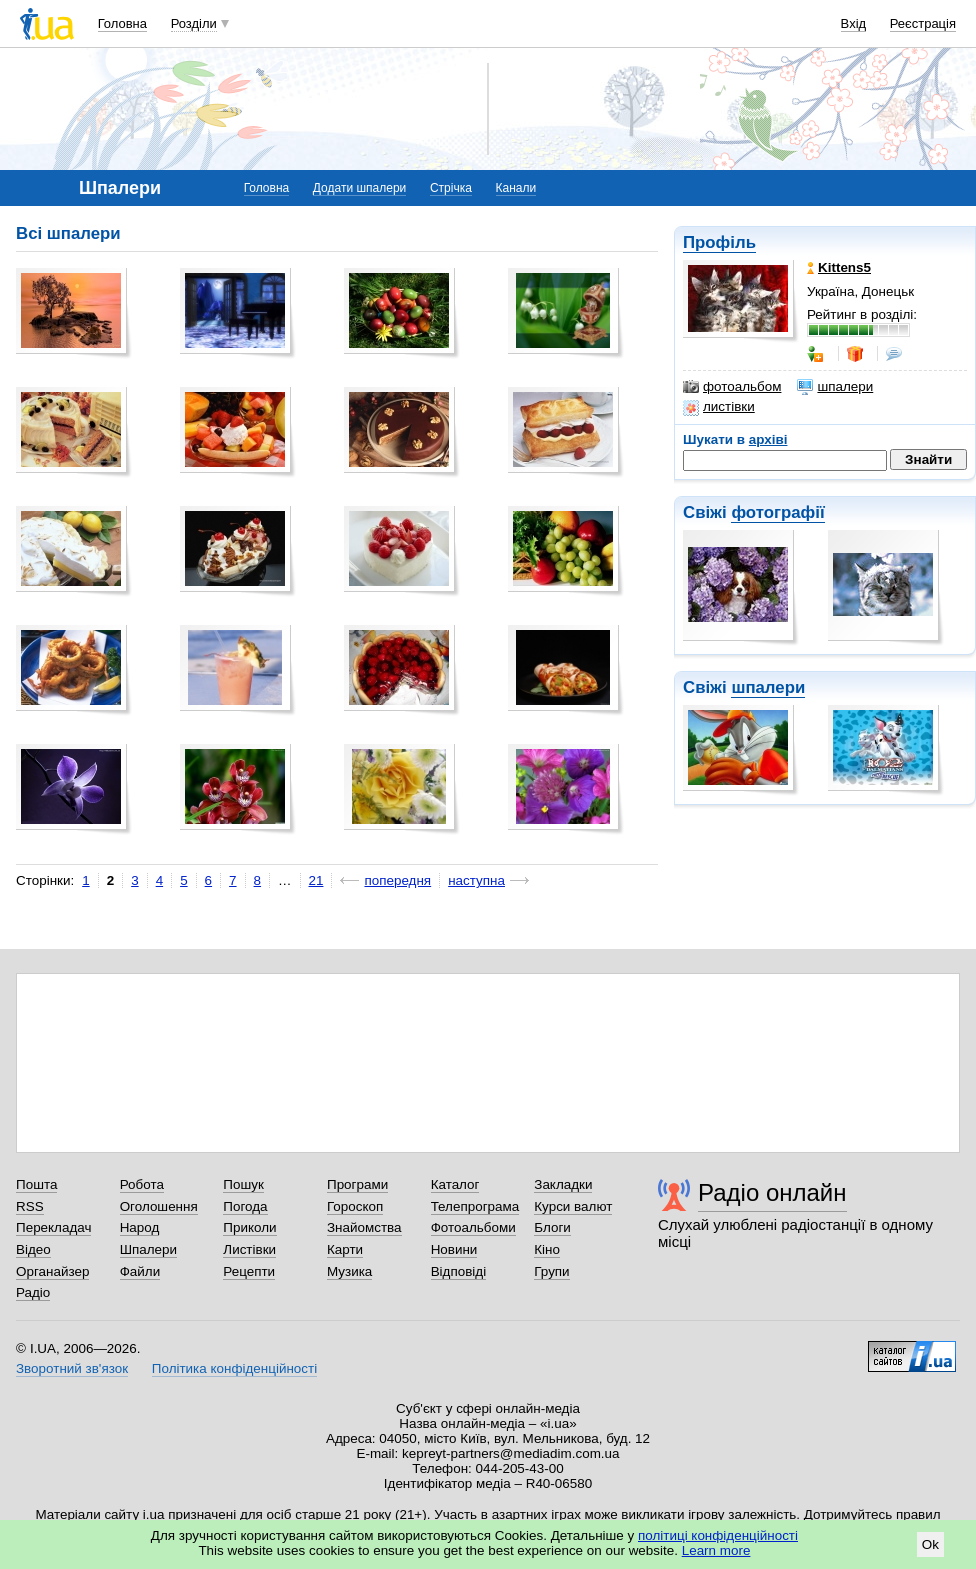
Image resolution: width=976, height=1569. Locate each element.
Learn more (716, 1550)
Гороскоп (355, 1206)
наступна (476, 880)
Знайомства (364, 1227)
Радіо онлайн (772, 1192)
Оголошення (159, 1206)
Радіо (33, 1292)
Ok (930, 1544)
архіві (768, 439)
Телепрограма (475, 1206)
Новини (454, 1249)
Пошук (243, 1184)
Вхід (854, 23)
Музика (349, 1271)
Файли (140, 1271)
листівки (719, 407)
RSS (30, 1206)
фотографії (777, 512)
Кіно (547, 1249)
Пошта (36, 1184)
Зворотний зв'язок (72, 1368)
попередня (397, 880)
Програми (357, 1184)
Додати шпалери (359, 188)
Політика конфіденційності (234, 1368)
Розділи (194, 23)
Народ (140, 1227)
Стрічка (451, 188)
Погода (245, 1206)
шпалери (835, 387)
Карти (345, 1249)
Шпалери (148, 1249)
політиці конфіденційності (718, 1535)
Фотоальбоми (473, 1227)
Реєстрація (923, 23)
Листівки (249, 1249)
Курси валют (573, 1206)
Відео (33, 1249)
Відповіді (459, 1271)
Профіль (719, 242)
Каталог (455, 1184)
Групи (551, 1271)
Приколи (249, 1227)
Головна (122, 23)
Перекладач (53, 1227)
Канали (516, 188)
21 (316, 880)
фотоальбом (732, 387)
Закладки (563, 1184)
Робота (142, 1184)
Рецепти (249, 1271)
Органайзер (52, 1271)
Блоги (552, 1227)
